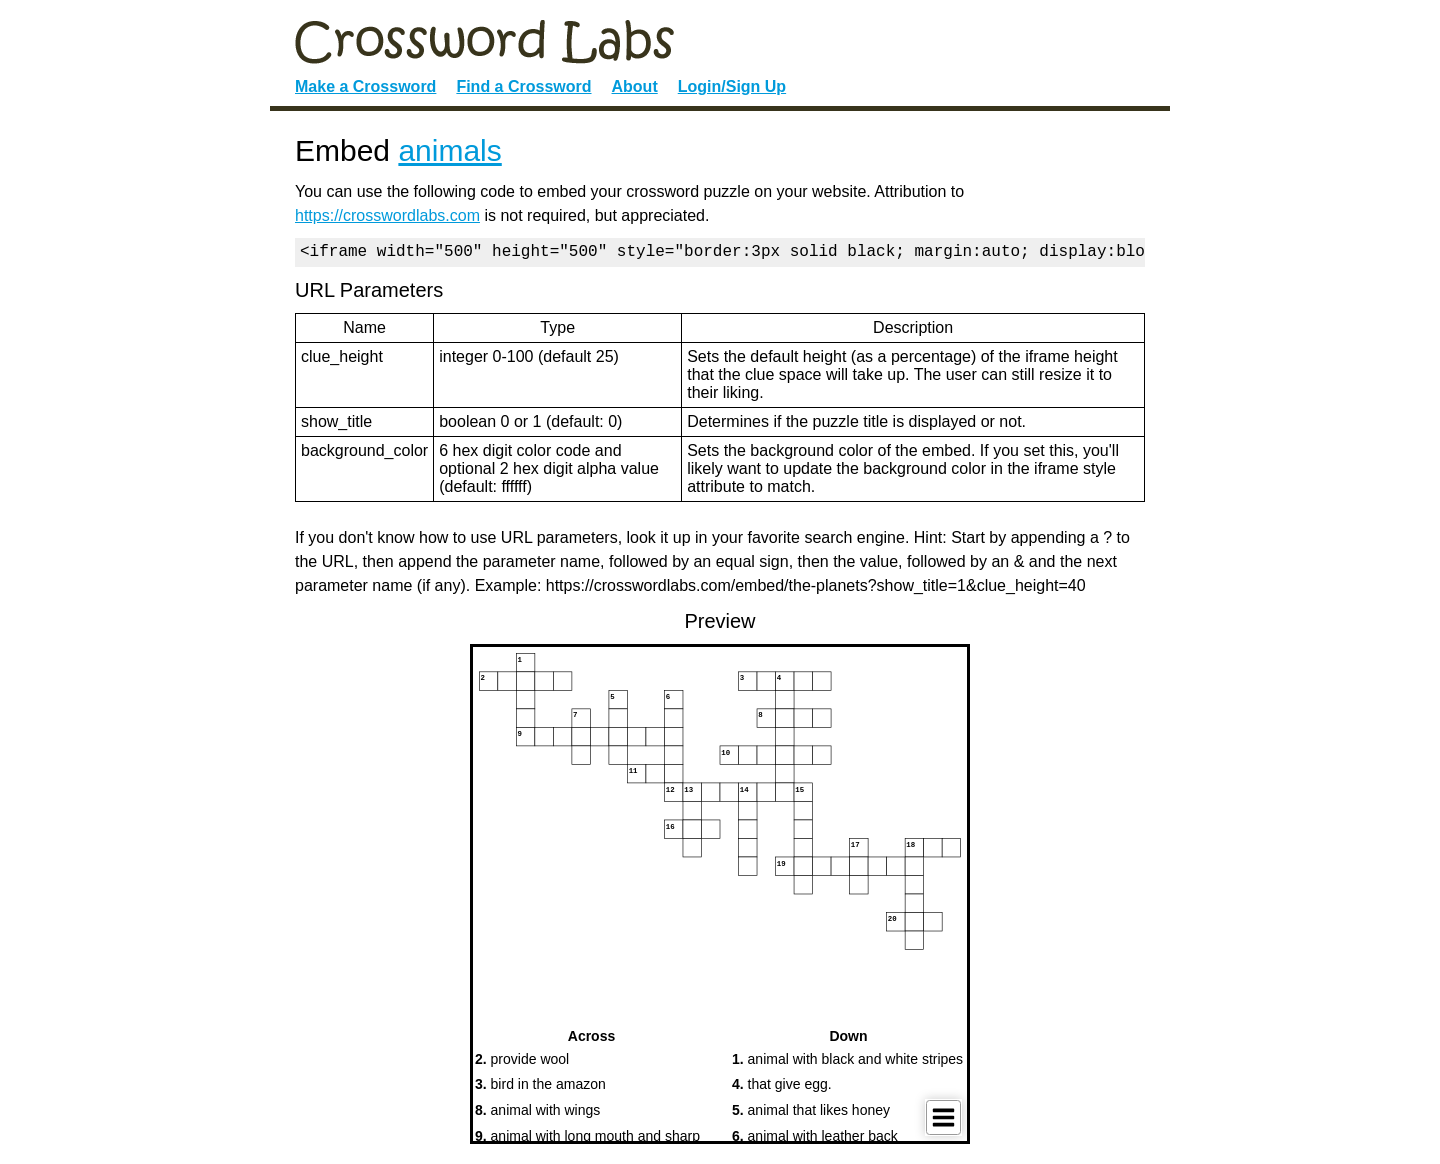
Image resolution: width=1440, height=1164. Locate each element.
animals (449, 150)
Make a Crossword (365, 86)
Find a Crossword (523, 86)
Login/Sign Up (732, 86)
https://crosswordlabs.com (387, 215)
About (635, 86)
